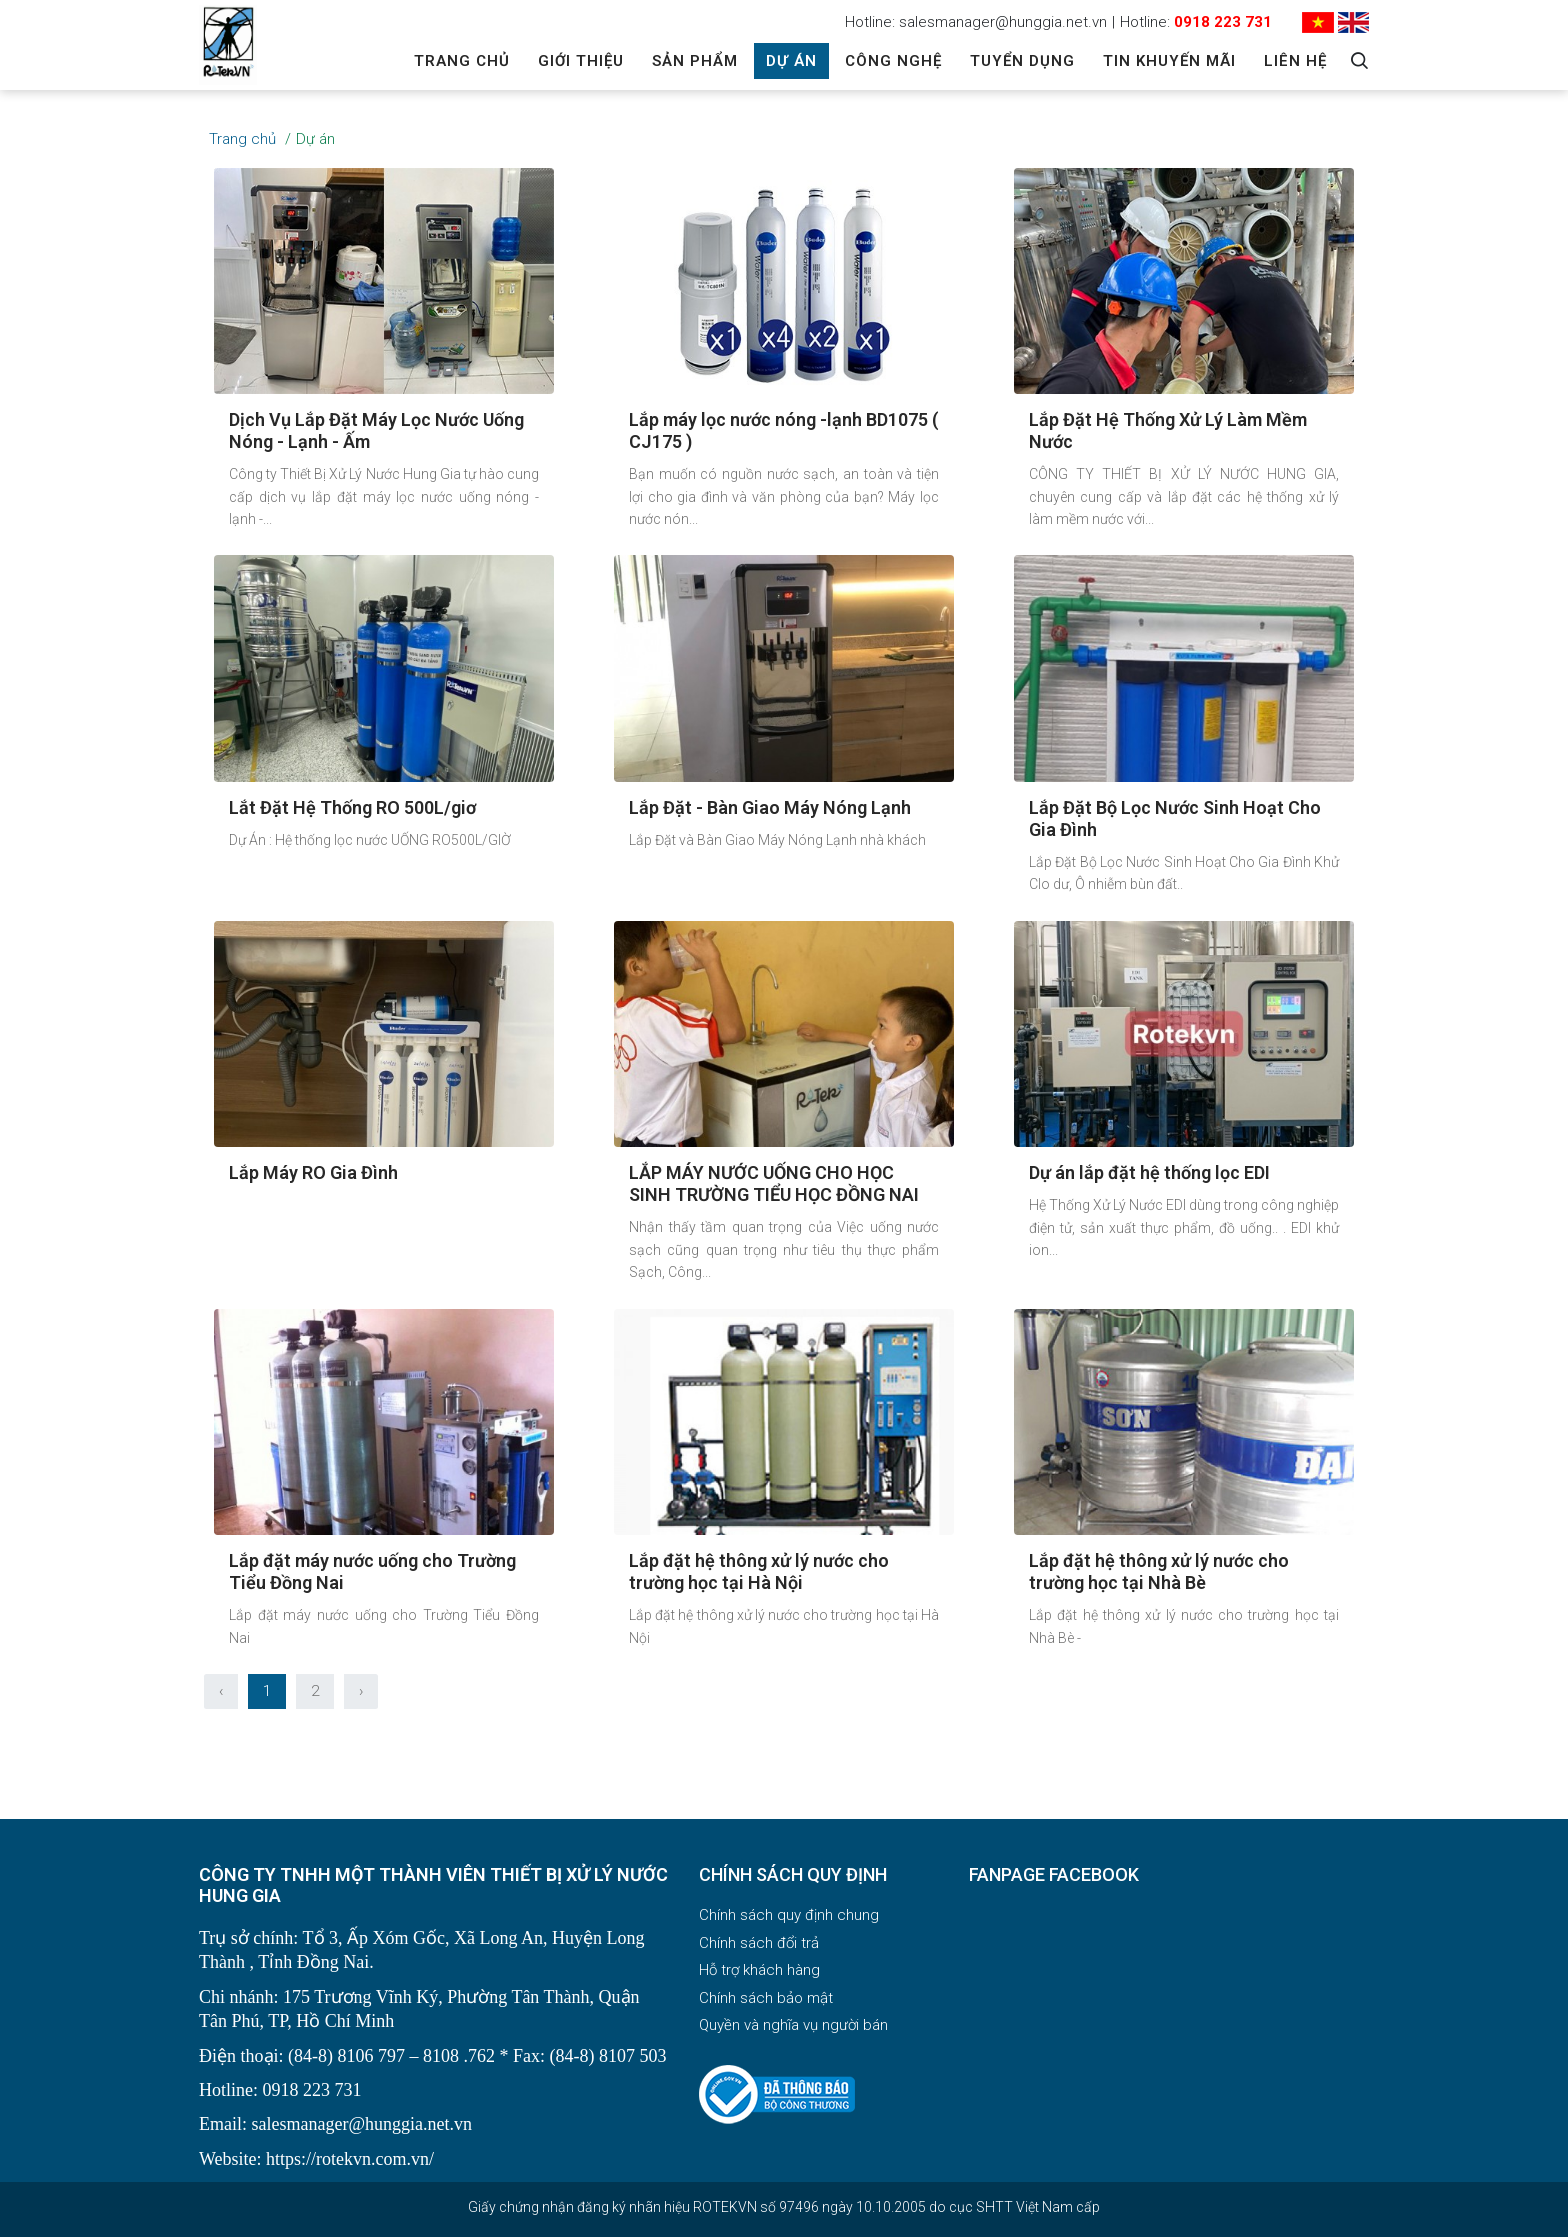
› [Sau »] (361, 1691)
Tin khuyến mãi (1169, 61)
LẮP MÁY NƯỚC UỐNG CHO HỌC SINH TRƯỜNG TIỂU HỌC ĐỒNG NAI (774, 1183)
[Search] (1359, 61)
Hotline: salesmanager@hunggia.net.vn (976, 22)
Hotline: (1196, 22)
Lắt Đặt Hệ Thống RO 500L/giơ (352, 807)
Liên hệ (1295, 61)
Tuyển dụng (1022, 61)
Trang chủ (462, 61)
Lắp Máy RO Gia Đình (313, 1172)
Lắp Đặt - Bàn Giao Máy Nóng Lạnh (770, 807)
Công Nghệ (893, 61)
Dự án (791, 61)
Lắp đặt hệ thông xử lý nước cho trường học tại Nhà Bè (1159, 1571)
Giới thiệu (581, 61)
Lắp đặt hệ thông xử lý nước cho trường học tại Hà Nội (759, 1571)
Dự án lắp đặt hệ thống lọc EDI (1149, 1172)
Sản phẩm (695, 61)
